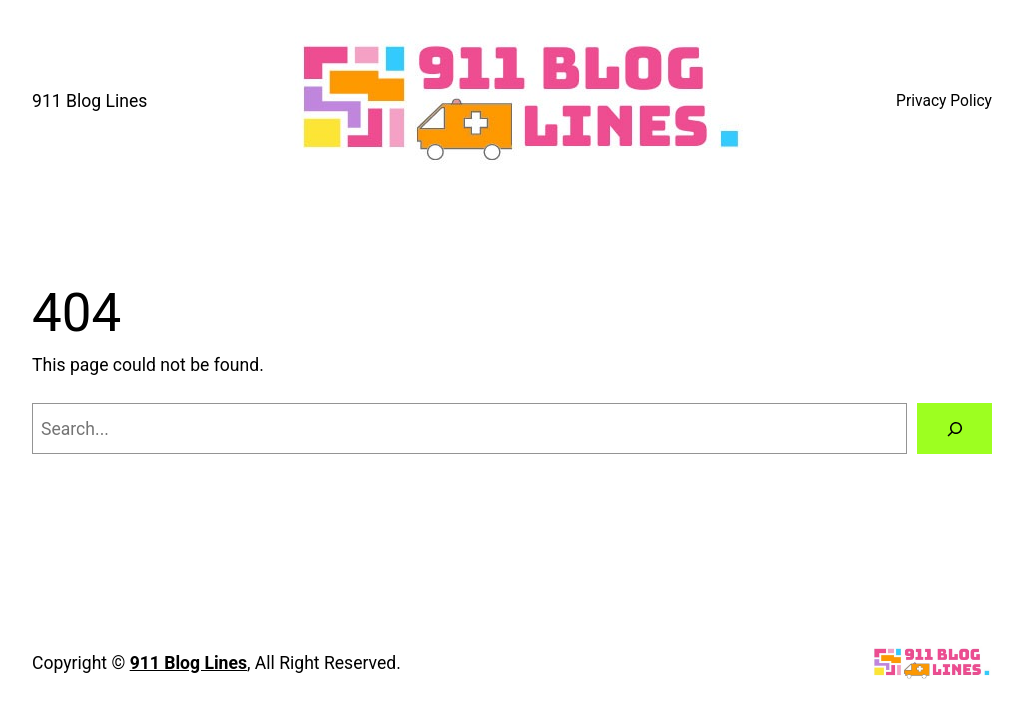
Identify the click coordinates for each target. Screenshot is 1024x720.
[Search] (954, 428)
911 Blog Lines (89, 101)
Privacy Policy (944, 101)
